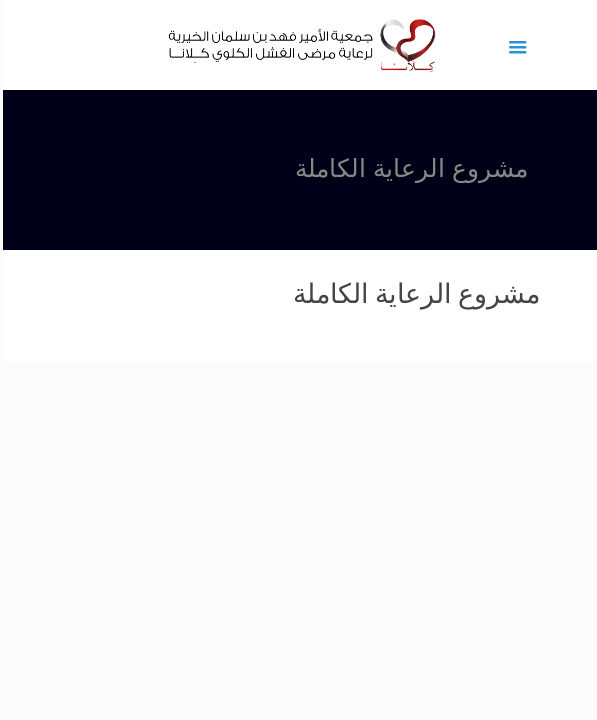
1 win (595, 0)
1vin (592, 0)
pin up (590, 0)
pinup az (585, 0)
